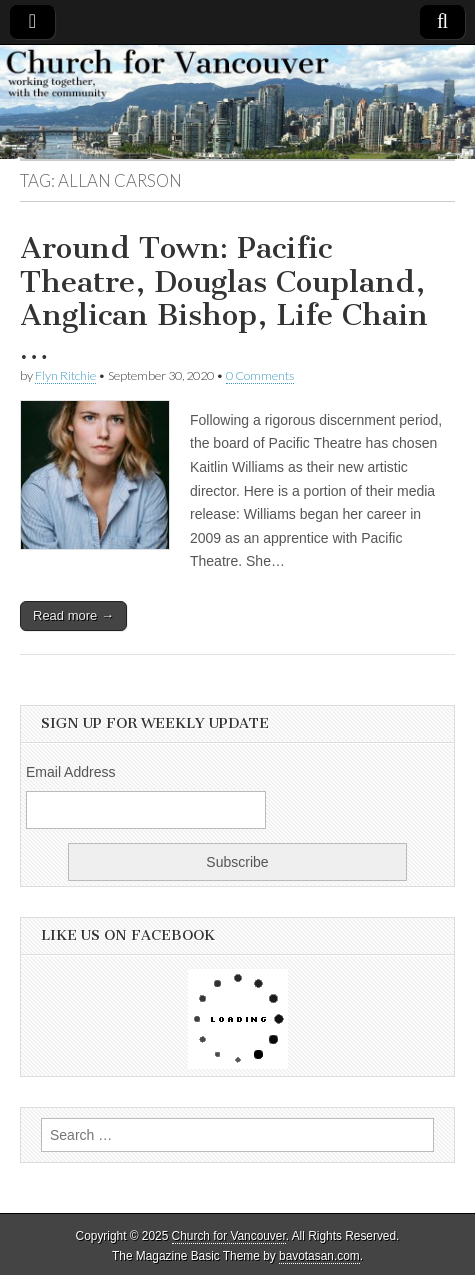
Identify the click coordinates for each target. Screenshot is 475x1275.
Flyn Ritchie (65, 375)
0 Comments (260, 375)
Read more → (73, 615)
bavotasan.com (319, 1256)
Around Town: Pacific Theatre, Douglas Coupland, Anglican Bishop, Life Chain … (224, 298)
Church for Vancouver (229, 1236)
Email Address (70, 772)
